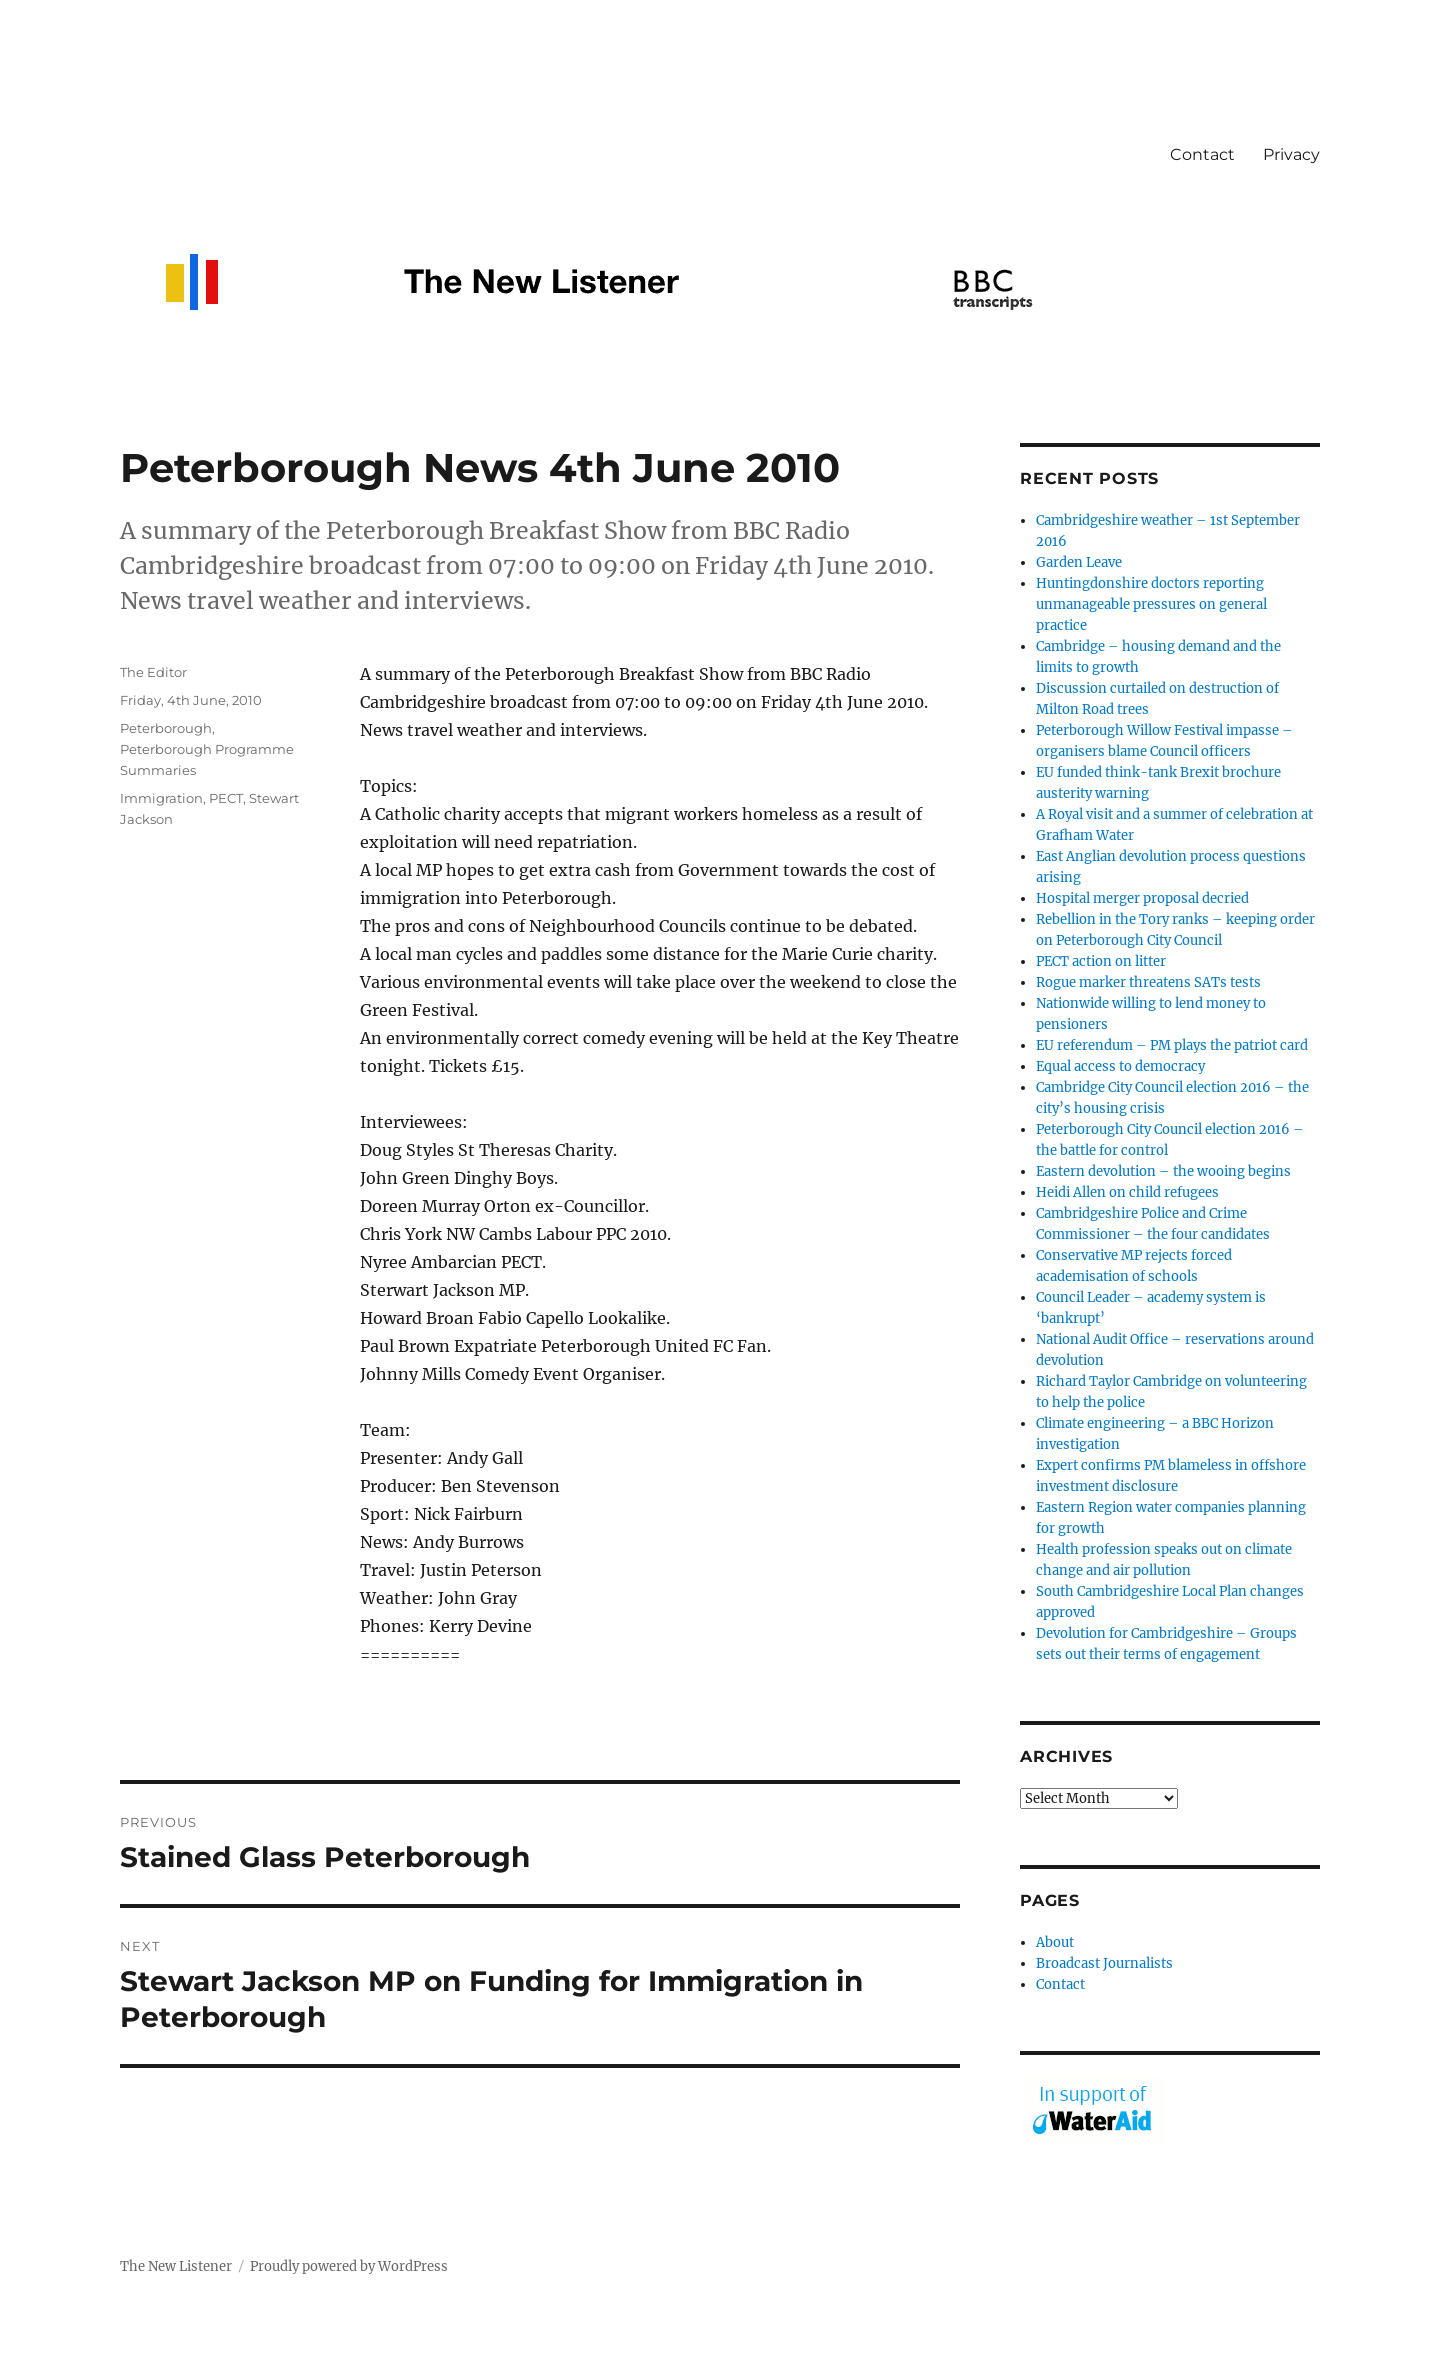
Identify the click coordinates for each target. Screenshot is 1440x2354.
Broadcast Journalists (1104, 1963)
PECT (226, 798)
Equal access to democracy (1120, 1066)
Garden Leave (1079, 562)
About (1055, 1942)
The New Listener (176, 2266)
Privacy (1291, 154)
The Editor (153, 672)
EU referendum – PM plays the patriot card (1172, 1045)
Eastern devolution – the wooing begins (1163, 1171)
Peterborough (166, 728)
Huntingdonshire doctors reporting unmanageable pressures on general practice (1151, 604)
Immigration (161, 798)
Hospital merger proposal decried (1142, 898)
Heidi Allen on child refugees (1127, 1192)
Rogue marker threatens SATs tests (1148, 982)
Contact (1202, 154)
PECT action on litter (1101, 961)
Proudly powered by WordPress (349, 2266)
